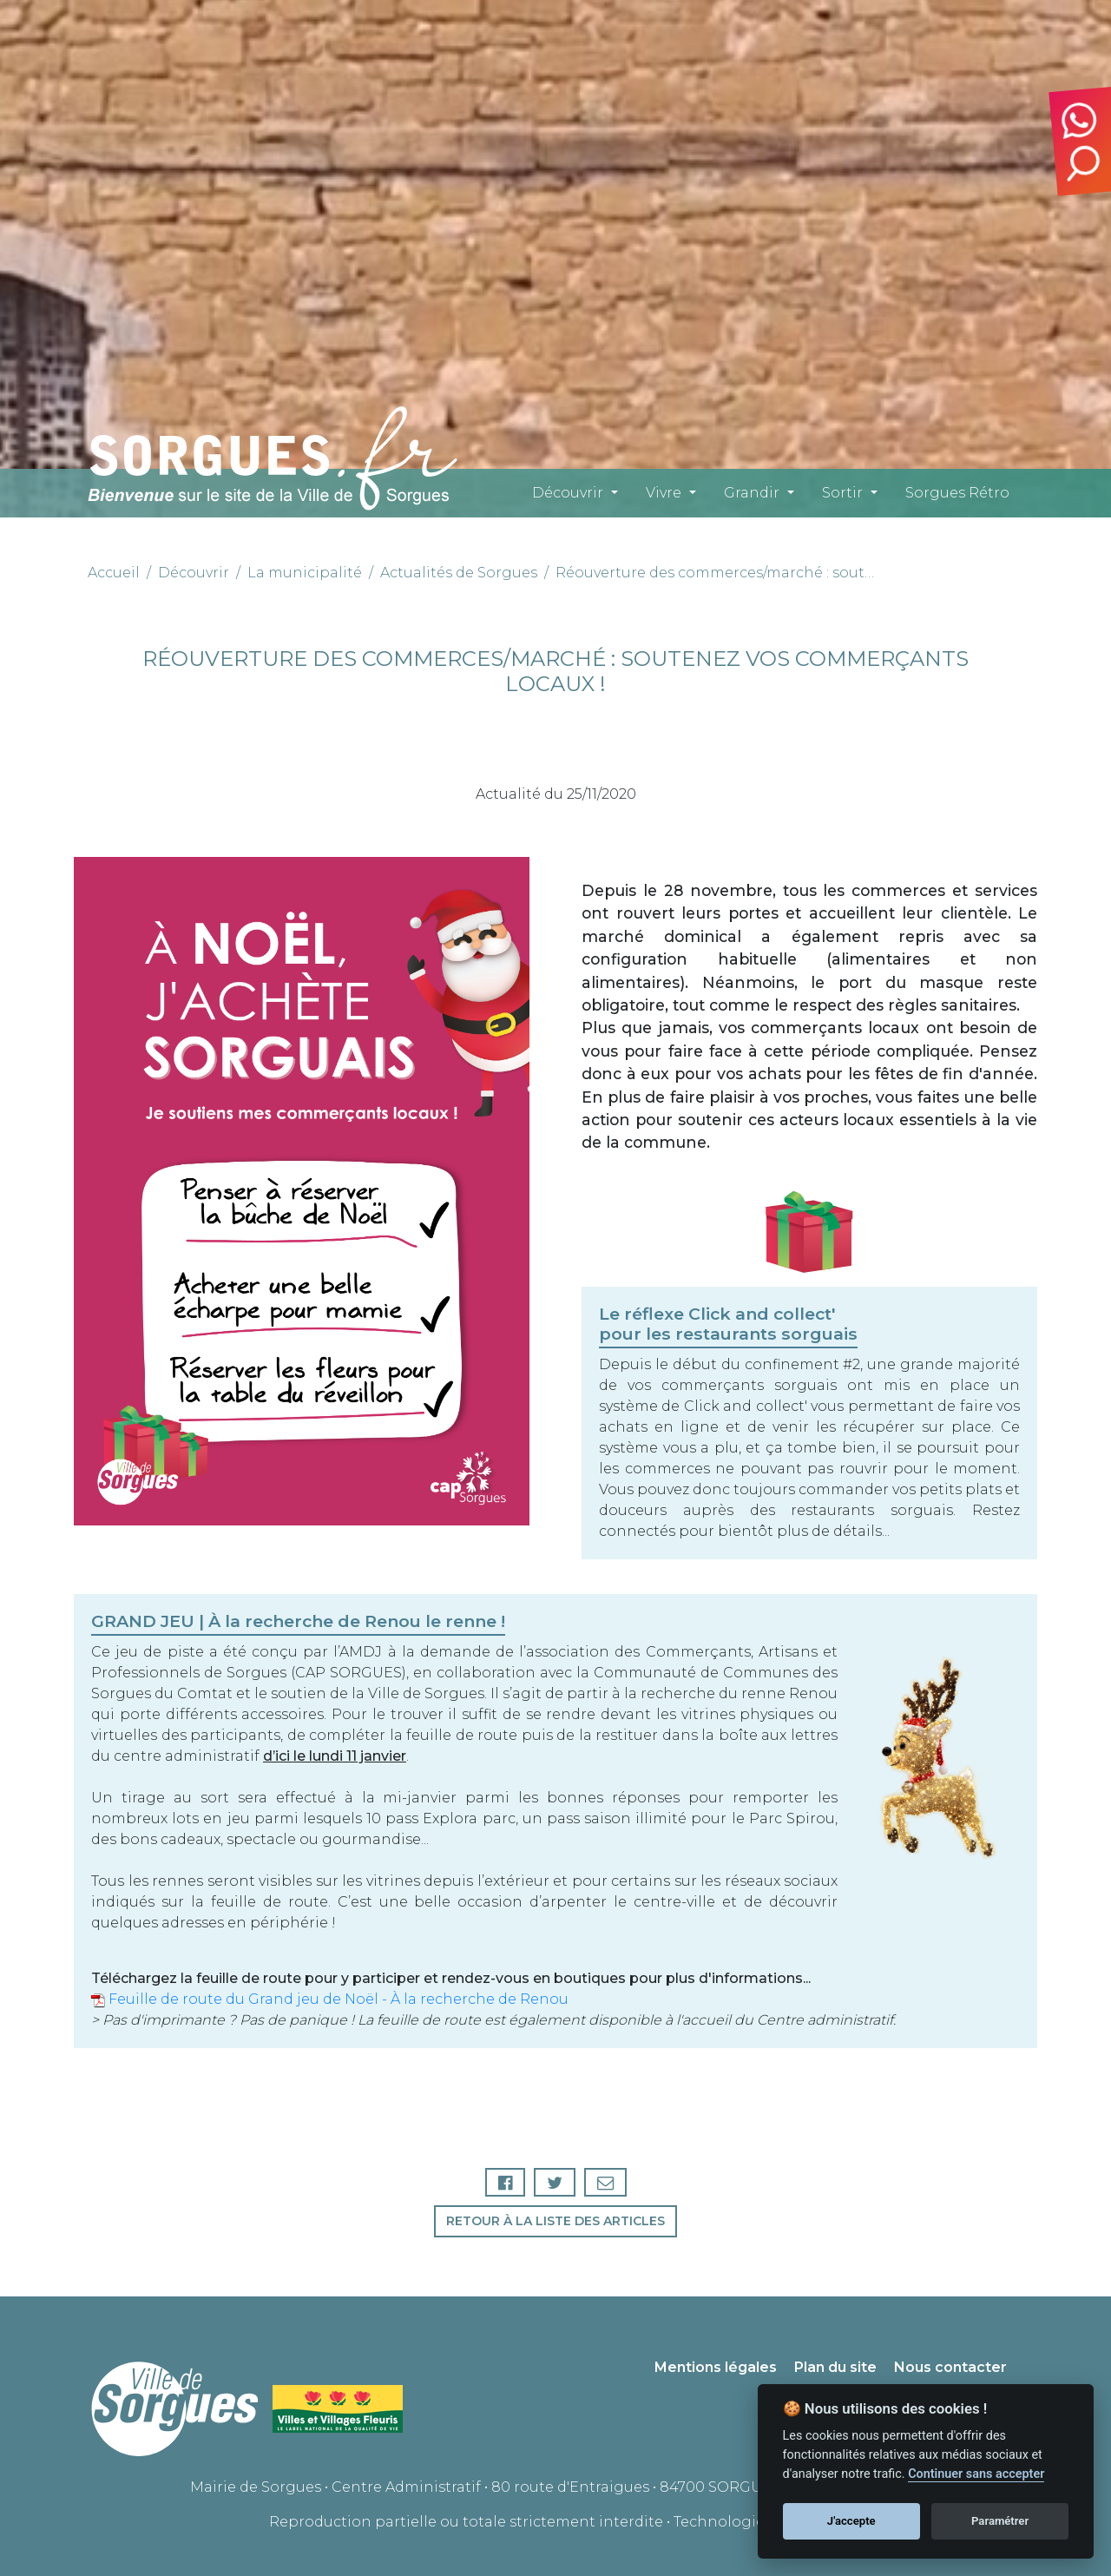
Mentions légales (715, 2367)
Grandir (751, 492)
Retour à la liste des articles (555, 2221)
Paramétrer (1000, 2520)
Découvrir (567, 492)
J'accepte (851, 2520)
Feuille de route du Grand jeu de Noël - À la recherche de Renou (330, 1999)
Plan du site (835, 2367)
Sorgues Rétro (957, 492)
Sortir (842, 492)
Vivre (663, 492)
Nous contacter (950, 2367)
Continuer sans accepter (976, 2474)
